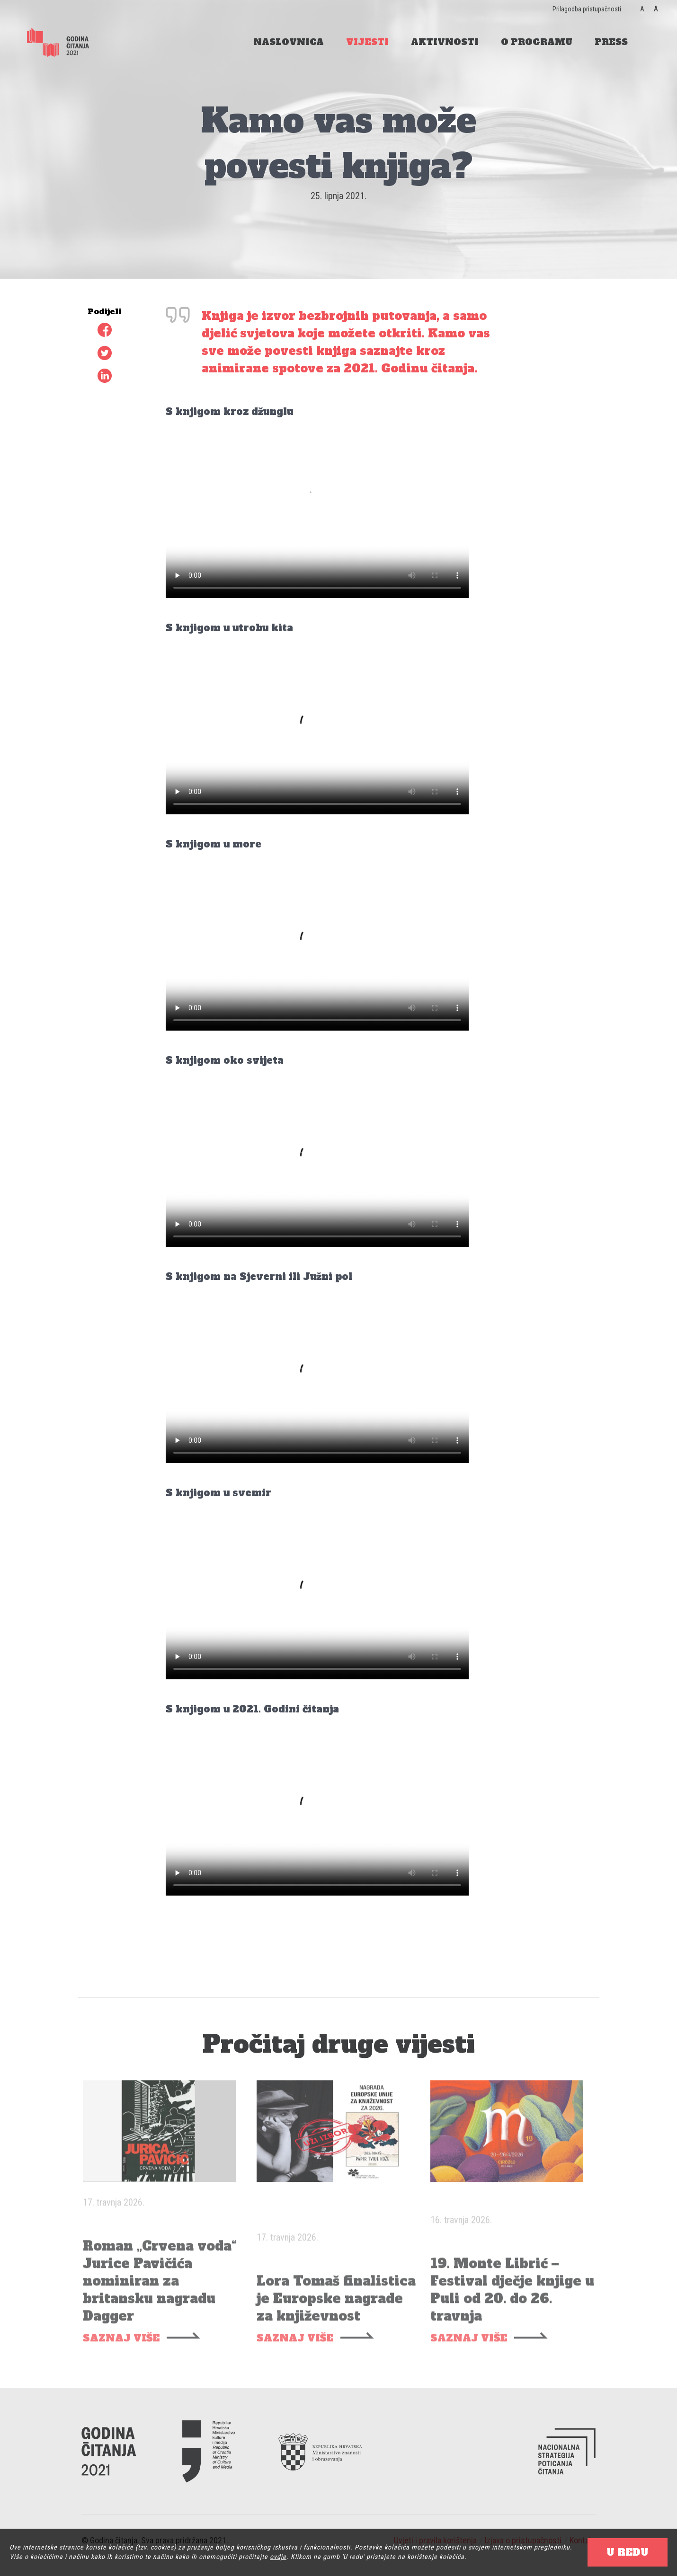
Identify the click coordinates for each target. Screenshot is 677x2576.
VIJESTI (367, 42)
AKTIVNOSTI (445, 42)
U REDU (627, 2552)
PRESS (611, 42)
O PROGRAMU (536, 42)
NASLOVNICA (288, 42)
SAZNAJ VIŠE (121, 2361)
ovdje (278, 2556)
